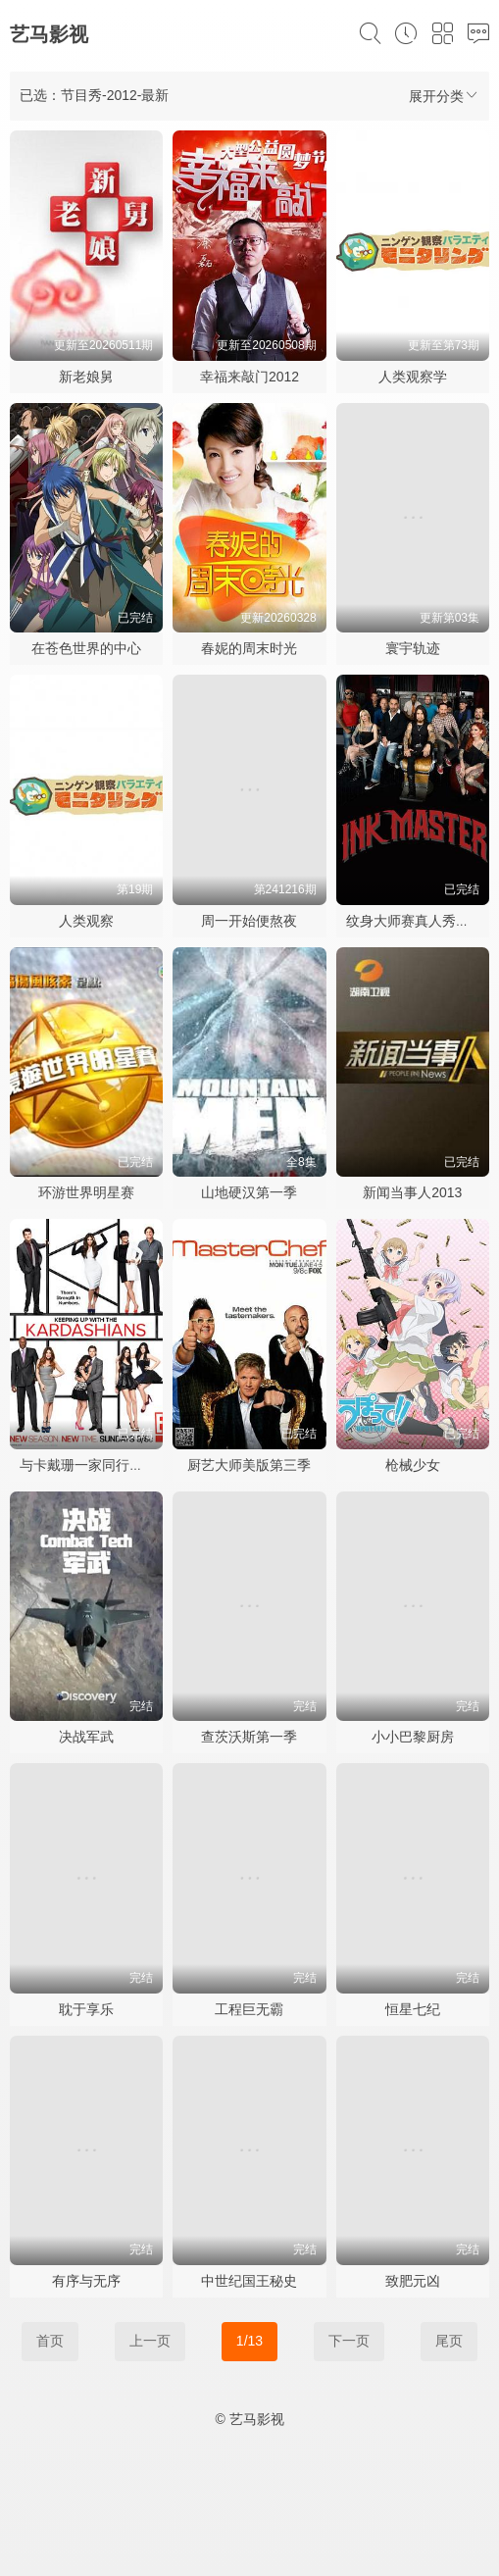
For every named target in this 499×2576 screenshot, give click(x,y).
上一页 (150, 2341)
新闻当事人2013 (412, 1192)
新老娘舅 (86, 376)
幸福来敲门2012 (249, 376)
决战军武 (86, 1736)
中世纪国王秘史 (249, 2281)
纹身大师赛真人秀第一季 (421, 921)
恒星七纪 (412, 2009)
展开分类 (444, 95)
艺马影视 (49, 34)
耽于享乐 (86, 2009)
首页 (50, 2341)
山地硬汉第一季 (249, 1192)
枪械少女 (412, 1465)
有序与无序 (86, 2281)
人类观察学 (412, 376)
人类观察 (86, 921)
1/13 (249, 2341)
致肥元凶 (412, 2281)
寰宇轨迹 (412, 648)
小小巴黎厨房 (413, 1736)
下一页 (349, 2341)
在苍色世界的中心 (86, 648)
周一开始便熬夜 (249, 921)
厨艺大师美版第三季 (249, 1465)
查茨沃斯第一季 (249, 1736)
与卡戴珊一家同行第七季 (95, 1465)
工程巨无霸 (249, 2009)
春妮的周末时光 (249, 648)
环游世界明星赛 (86, 1192)
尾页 (449, 2341)
